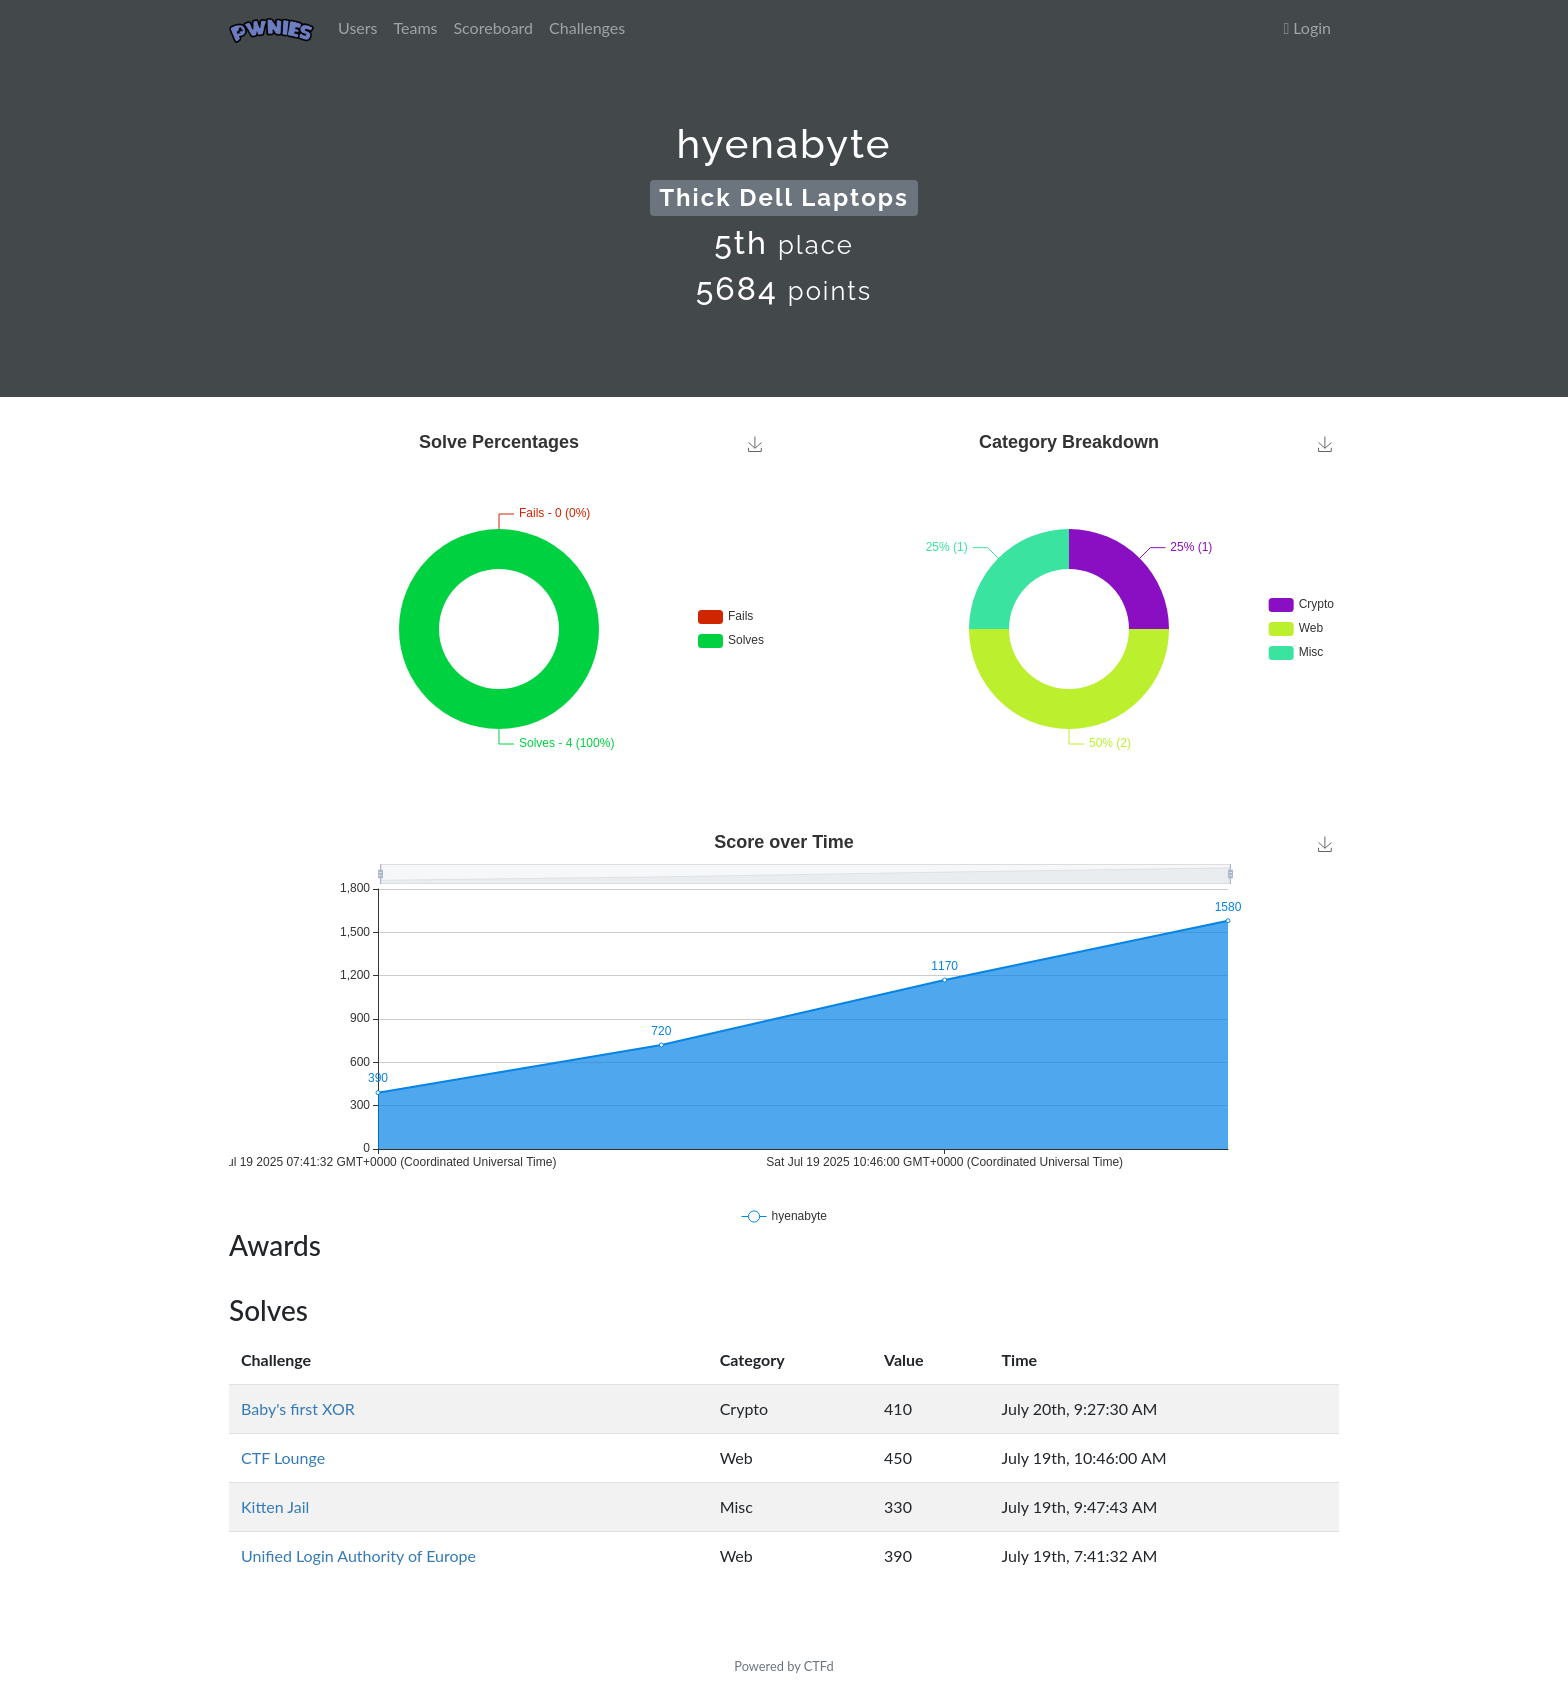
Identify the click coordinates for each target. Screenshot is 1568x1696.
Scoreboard (493, 27)
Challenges (587, 27)
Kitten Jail (275, 1506)
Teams (416, 27)
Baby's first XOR (298, 1408)
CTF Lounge (283, 1457)
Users (357, 27)
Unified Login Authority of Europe (358, 1555)
